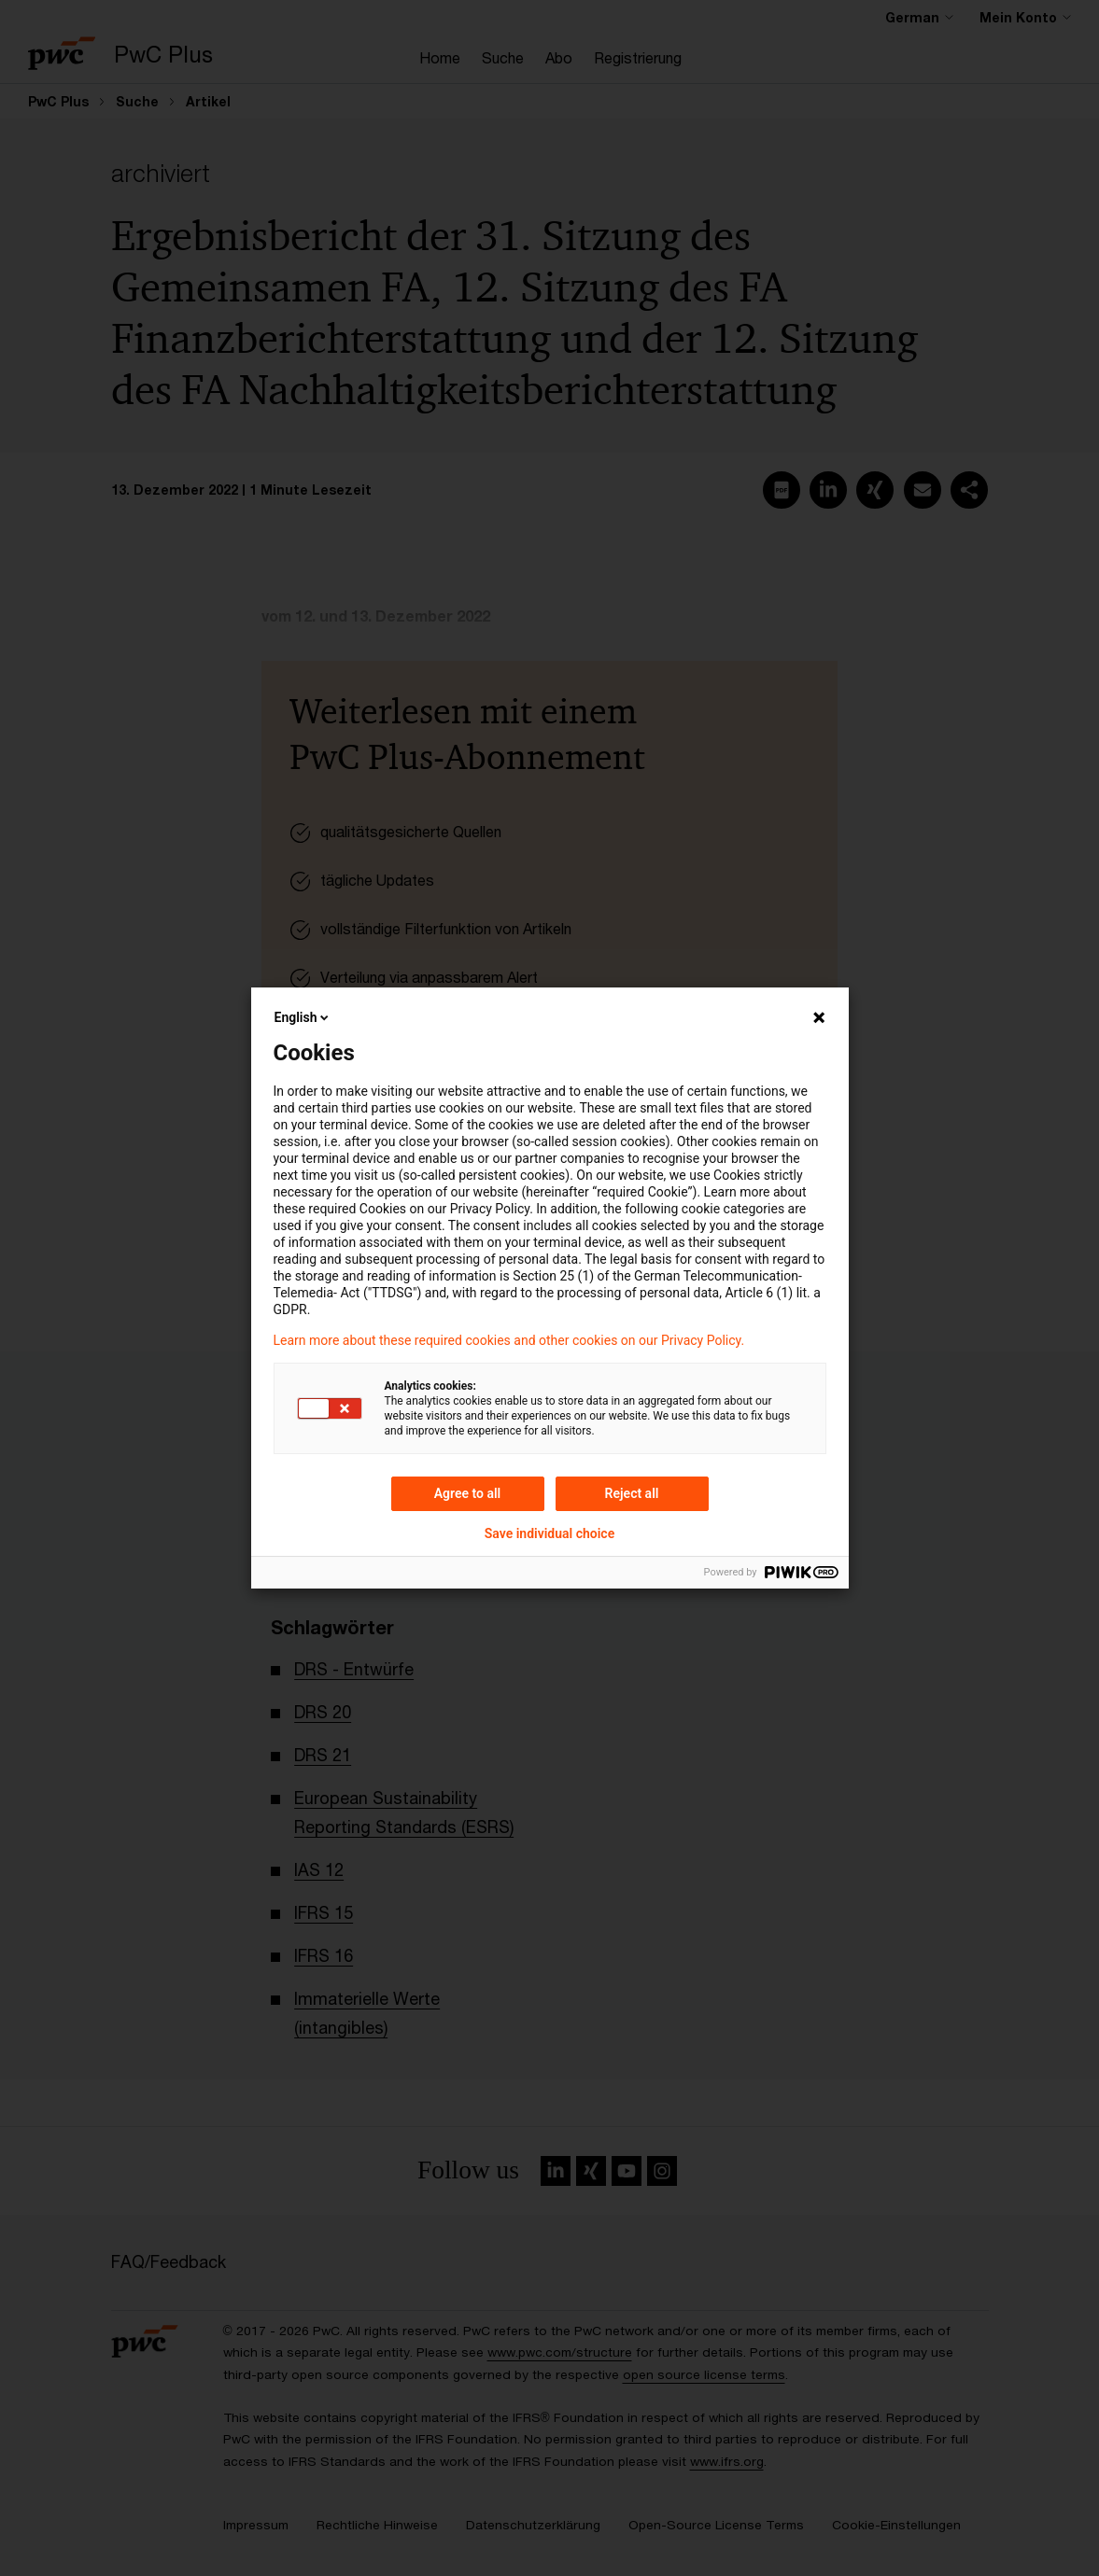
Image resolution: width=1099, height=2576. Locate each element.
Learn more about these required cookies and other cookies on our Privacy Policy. (509, 1340)
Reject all (632, 1493)
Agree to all (467, 1493)
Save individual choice (549, 1533)
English (303, 1017)
